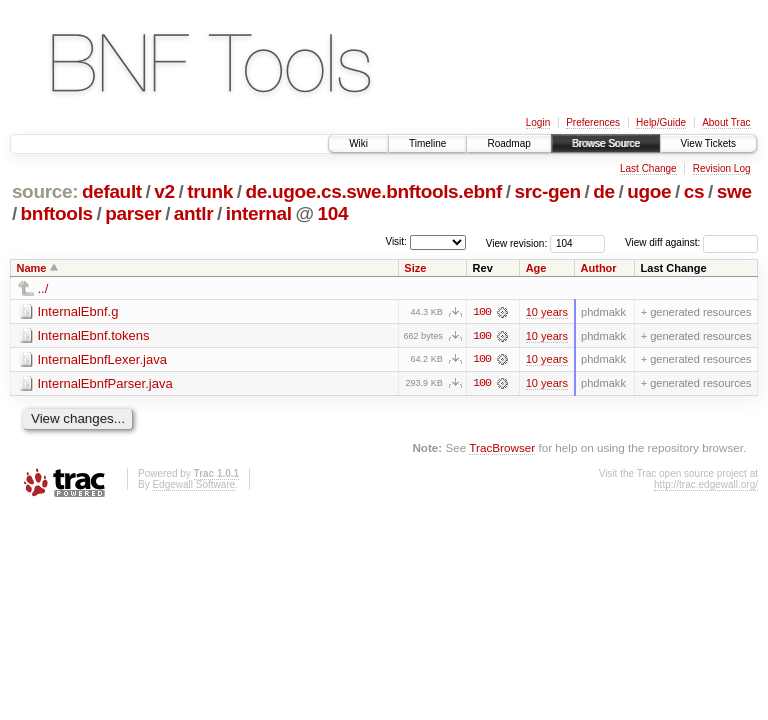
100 (482, 312)
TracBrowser (502, 448)
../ (43, 288)
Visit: (396, 241)
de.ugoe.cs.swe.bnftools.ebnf (374, 191)
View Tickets (708, 143)
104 (332, 213)
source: (45, 191)
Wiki (358, 143)
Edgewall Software (193, 485)
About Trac (726, 122)
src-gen (548, 191)
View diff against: (691, 242)
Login (538, 122)
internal (259, 213)
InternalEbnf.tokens (94, 335)
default (112, 191)
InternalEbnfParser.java (105, 383)
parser (133, 213)
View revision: (517, 242)
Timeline (427, 143)
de (604, 191)
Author (599, 268)
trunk (210, 191)
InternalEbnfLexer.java (102, 359)
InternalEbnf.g (78, 311)
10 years (547, 312)
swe (734, 191)
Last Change (648, 168)
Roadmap (508, 143)
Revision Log (722, 168)
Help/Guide (661, 122)
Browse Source (606, 143)
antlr (193, 213)
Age (536, 268)
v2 (164, 191)
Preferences (593, 122)
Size (415, 268)
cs (694, 191)
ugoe (649, 191)
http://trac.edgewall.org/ (706, 485)
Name (32, 268)
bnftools (57, 213)
